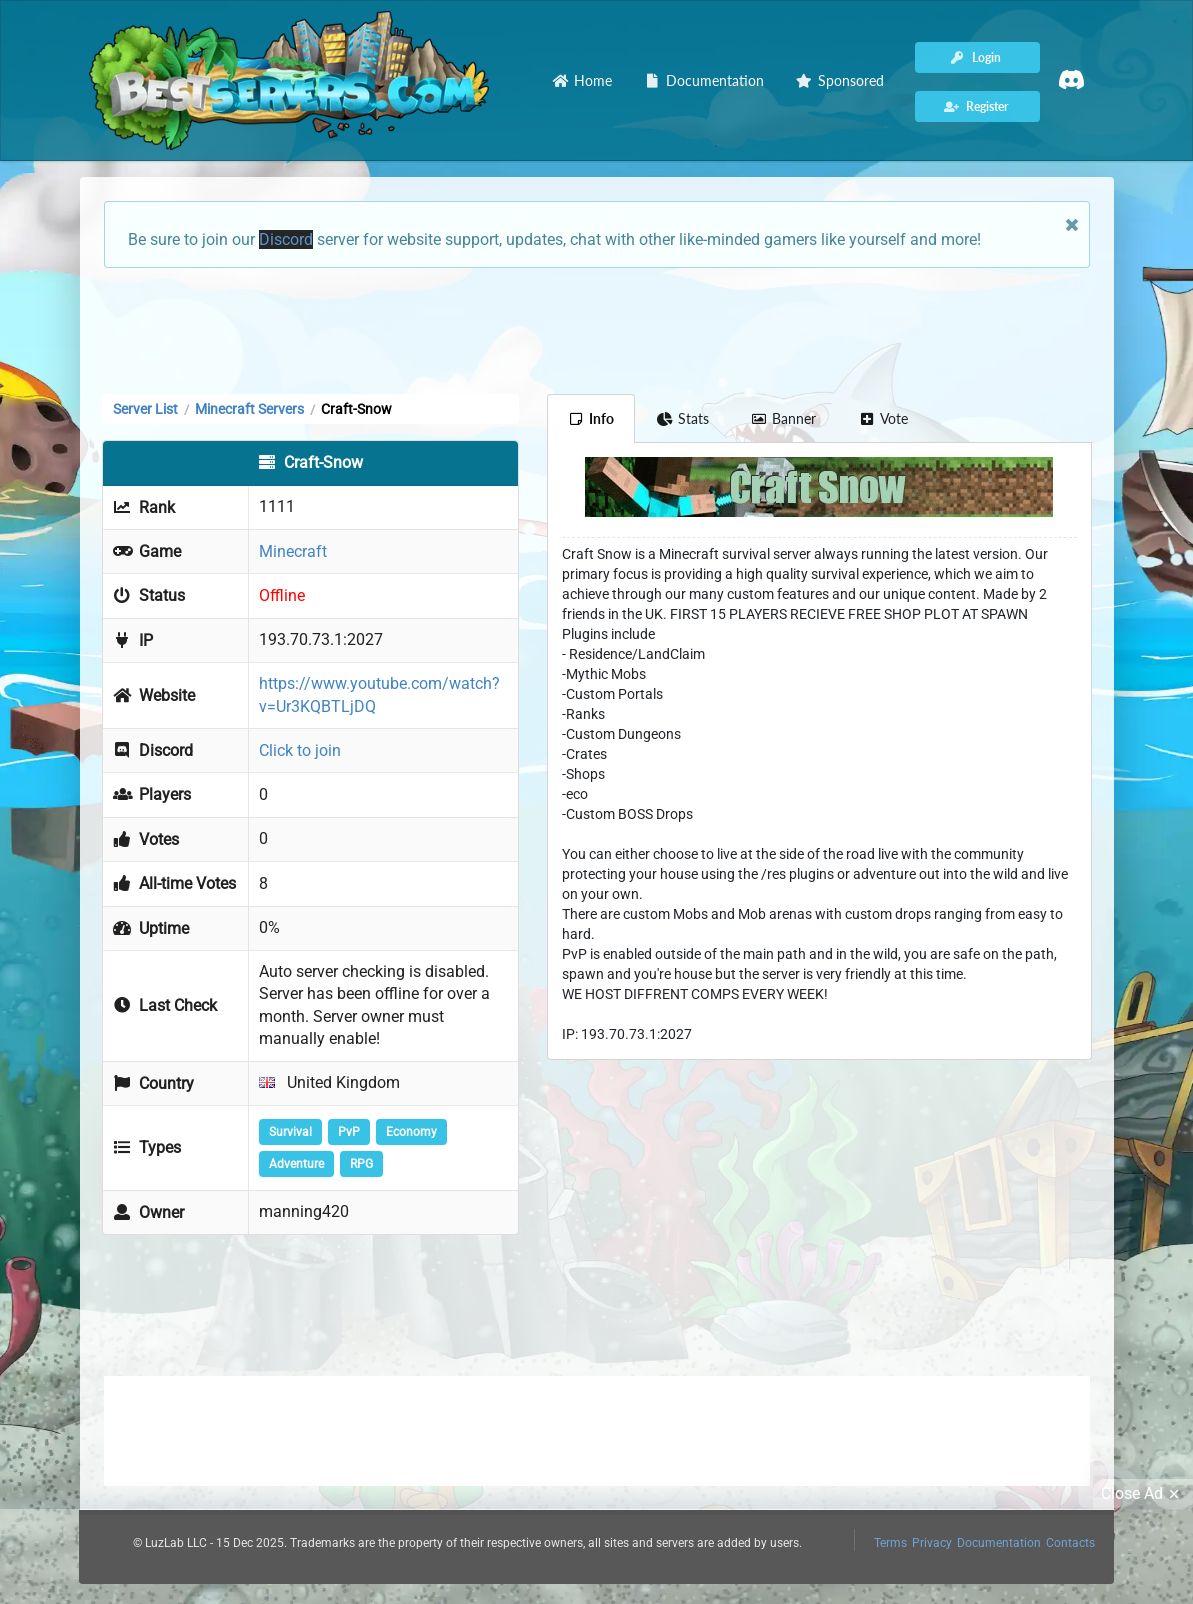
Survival (290, 1132)
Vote (883, 418)
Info (591, 418)
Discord (286, 239)
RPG (361, 1164)
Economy (411, 1132)
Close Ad (1143, 1494)
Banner (784, 418)
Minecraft (293, 551)
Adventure (296, 1164)
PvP (349, 1132)
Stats (682, 418)
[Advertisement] (597, 329)
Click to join (300, 750)
